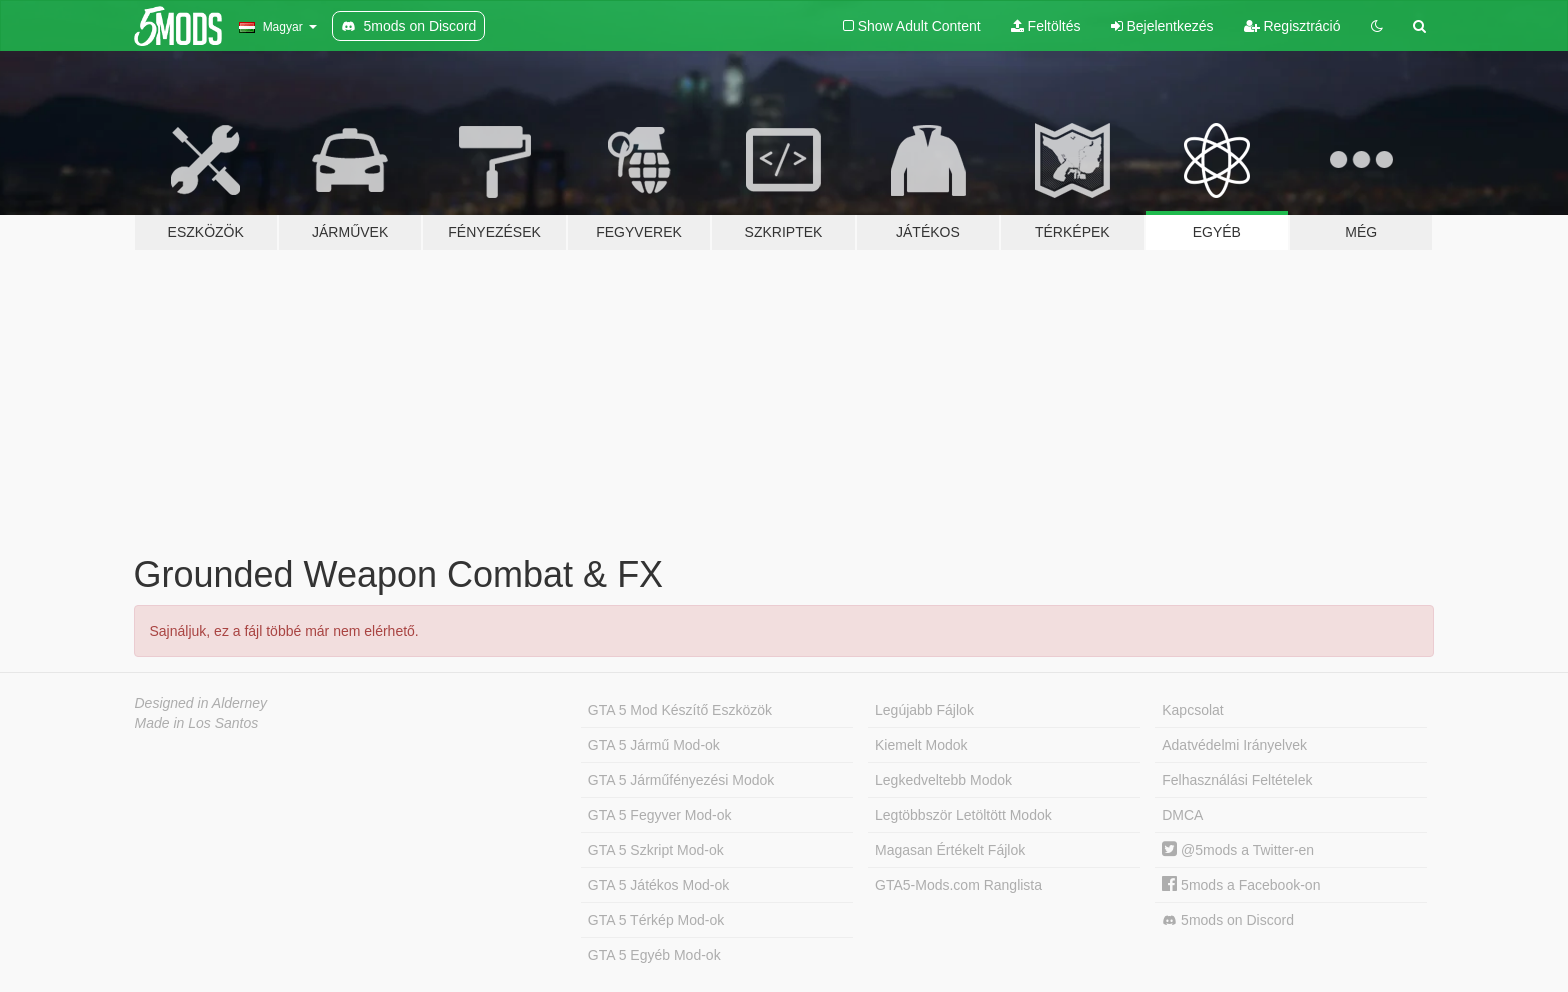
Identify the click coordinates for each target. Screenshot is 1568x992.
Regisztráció (1292, 26)
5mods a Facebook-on (1241, 885)
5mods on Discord (1228, 920)
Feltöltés (1046, 26)
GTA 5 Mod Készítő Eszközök (680, 710)
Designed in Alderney (201, 703)
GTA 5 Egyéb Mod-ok (654, 955)
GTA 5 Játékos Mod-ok (658, 885)
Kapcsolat (1192, 710)
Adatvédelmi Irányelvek (1234, 745)
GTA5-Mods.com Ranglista (958, 885)
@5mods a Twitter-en (1238, 850)
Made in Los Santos (197, 723)
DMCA (1182, 815)
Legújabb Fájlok (924, 710)
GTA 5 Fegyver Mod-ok (660, 815)
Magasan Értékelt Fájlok (950, 850)
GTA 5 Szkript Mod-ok (656, 850)
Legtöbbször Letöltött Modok (963, 815)
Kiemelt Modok (921, 745)
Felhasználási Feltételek (1237, 780)
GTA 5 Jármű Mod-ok (654, 745)
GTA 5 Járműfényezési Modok (681, 780)
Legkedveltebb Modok (943, 780)
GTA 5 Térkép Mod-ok (656, 920)
